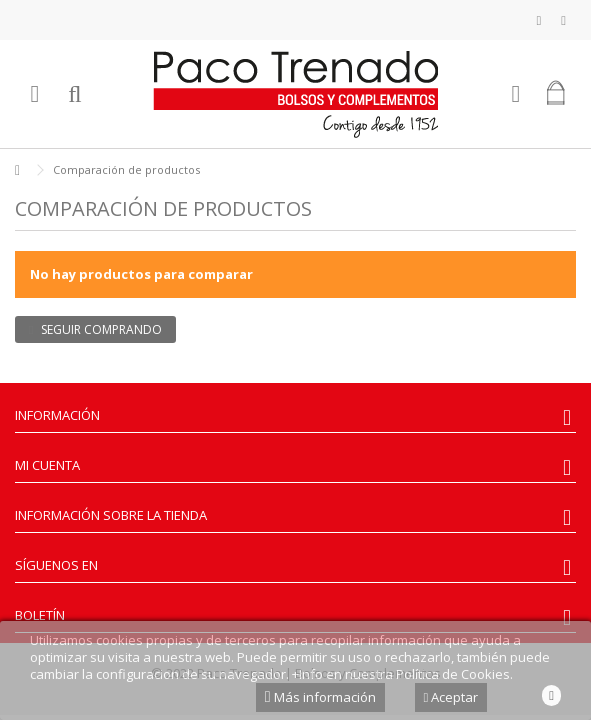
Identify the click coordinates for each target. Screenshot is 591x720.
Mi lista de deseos (539, 21)
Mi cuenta (47, 465)
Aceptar (451, 697)
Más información (320, 697)
